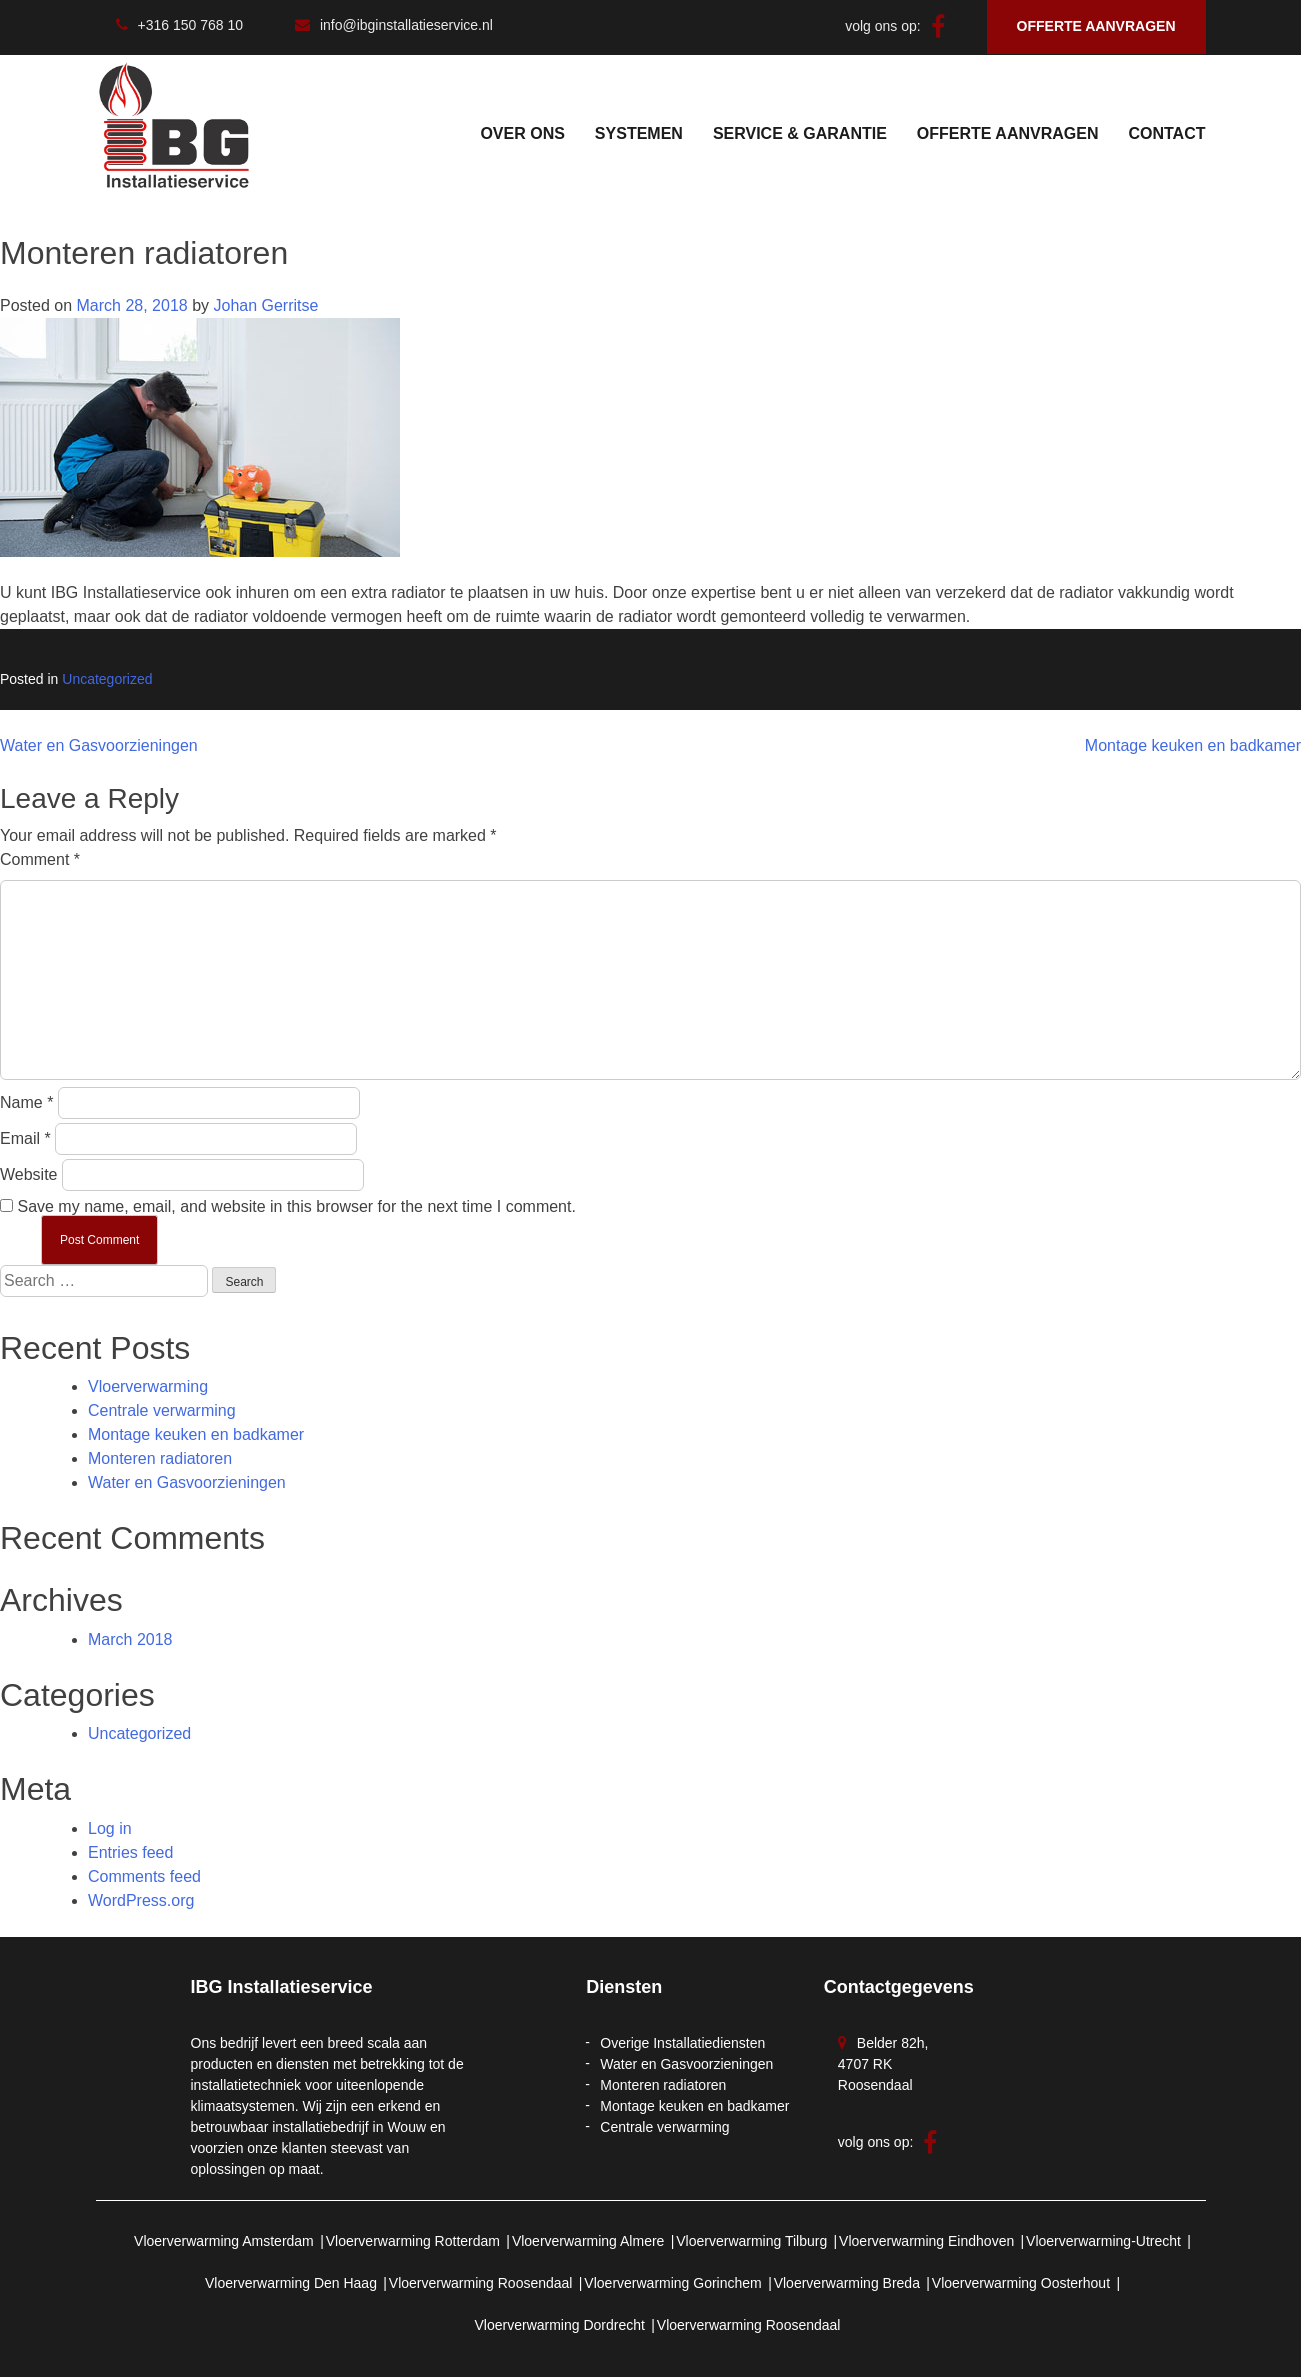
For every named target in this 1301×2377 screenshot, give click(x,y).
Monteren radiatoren (160, 1458)
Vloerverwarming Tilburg (751, 2241)
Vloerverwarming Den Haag (291, 2283)
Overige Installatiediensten (682, 2043)
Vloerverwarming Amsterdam (224, 2241)
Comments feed (144, 1876)
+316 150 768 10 (180, 25)
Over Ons (522, 133)
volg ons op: (895, 26)
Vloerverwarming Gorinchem (672, 2283)
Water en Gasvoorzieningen (99, 745)
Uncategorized (107, 679)
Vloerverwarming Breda (847, 2283)
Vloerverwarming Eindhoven (926, 2241)
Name (26, 1102)
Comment (40, 859)
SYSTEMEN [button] (639, 133)
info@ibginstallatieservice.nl (394, 25)
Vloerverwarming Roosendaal (481, 2283)
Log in (110, 1828)
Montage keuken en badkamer (1193, 745)
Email (25, 1138)
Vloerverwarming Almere (588, 2241)
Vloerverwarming (148, 1386)
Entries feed (130, 1852)
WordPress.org (141, 1900)
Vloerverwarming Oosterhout (1021, 2283)
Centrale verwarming (162, 1410)
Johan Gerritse (265, 305)
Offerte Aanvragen (1008, 133)
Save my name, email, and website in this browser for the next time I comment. (296, 1206)
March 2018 (130, 1639)
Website (29, 1174)
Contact (1166, 133)
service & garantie (800, 133)
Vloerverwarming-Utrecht (1103, 2241)
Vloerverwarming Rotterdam (413, 2241)
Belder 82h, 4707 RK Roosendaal (883, 2064)
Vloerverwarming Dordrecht (560, 2325)
